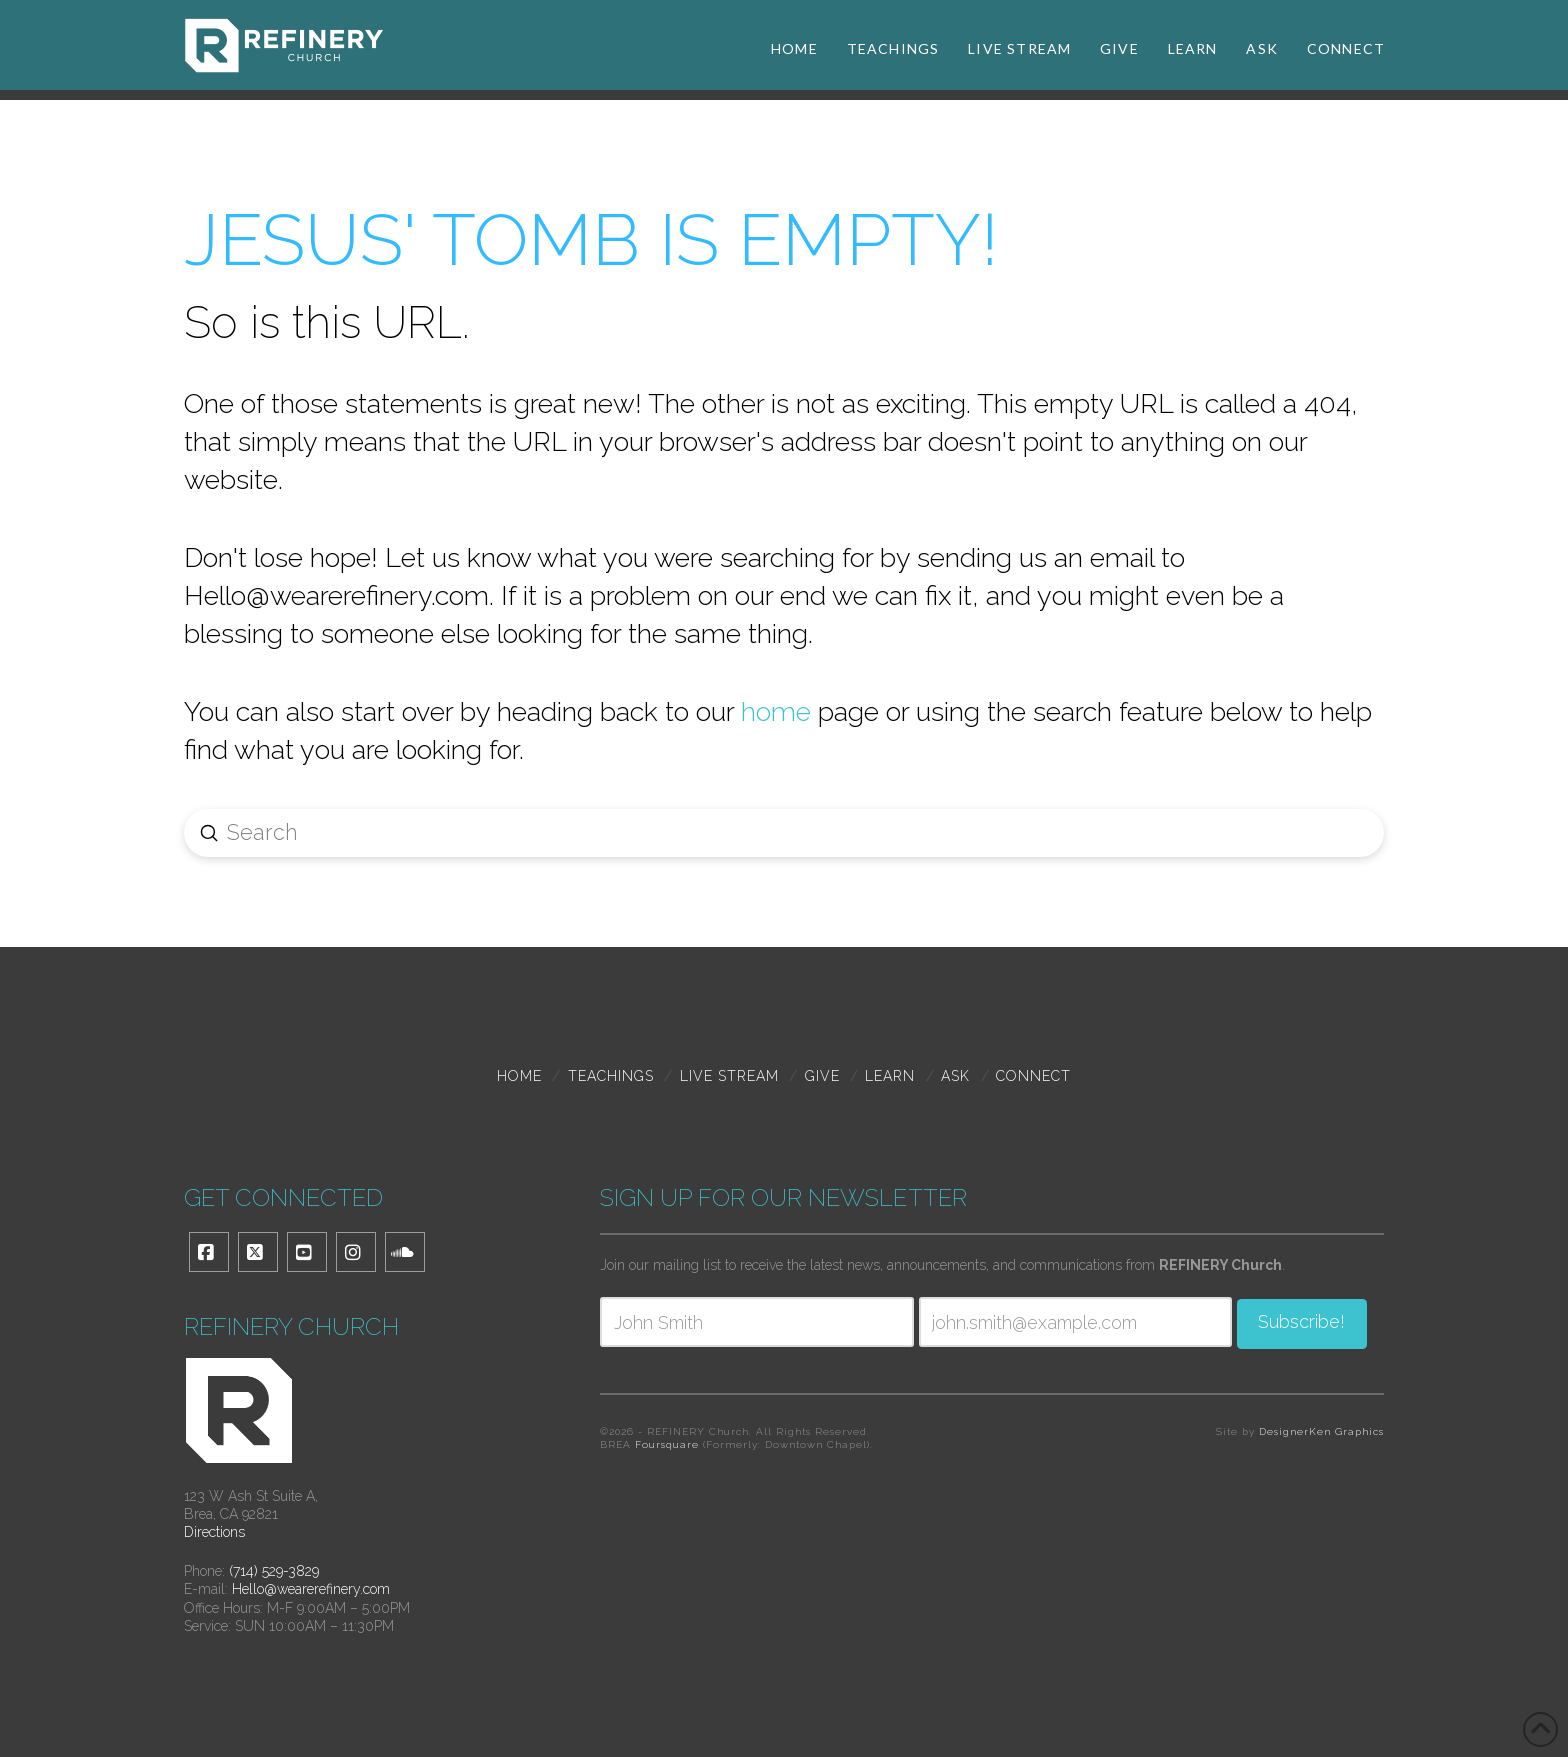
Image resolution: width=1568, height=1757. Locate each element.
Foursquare (667, 1444)
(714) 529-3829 (274, 1571)
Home (519, 1076)
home (776, 711)
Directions (214, 1532)
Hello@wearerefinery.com (311, 1589)
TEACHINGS (611, 1076)
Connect (1033, 1076)
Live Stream (729, 1076)
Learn (890, 1076)
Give (822, 1076)
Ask (955, 1076)
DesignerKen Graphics (1321, 1431)
